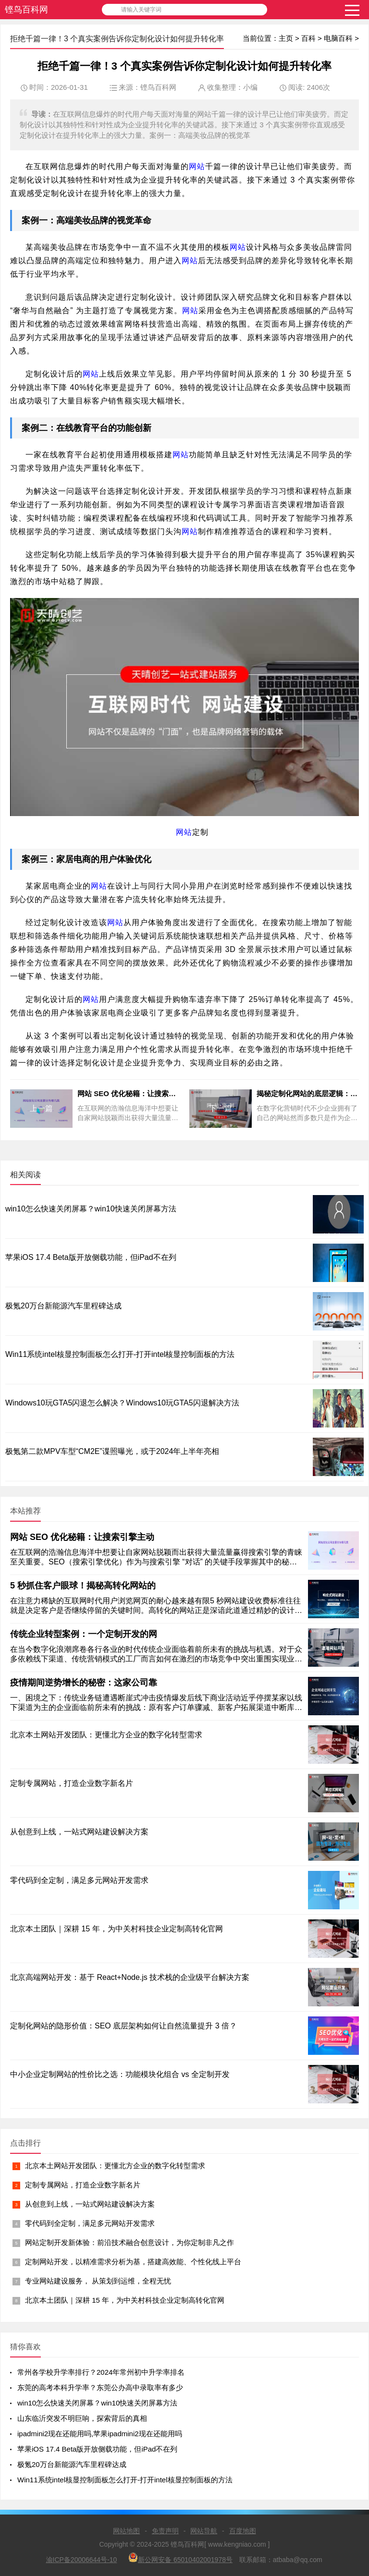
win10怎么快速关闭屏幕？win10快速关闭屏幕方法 (90, 1209)
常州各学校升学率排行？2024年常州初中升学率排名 (100, 2372)
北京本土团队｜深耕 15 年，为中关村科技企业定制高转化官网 (124, 2300)
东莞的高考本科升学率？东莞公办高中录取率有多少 (100, 2387)
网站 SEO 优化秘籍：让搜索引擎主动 (82, 1537)
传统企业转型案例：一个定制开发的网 (83, 1634)
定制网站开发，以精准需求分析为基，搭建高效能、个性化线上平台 (133, 2262)
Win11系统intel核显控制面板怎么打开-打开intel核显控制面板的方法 (119, 1354)
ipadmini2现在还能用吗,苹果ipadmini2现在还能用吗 (99, 2433)
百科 (308, 38)
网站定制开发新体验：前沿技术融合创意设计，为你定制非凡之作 (129, 2242)
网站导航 (203, 2531)
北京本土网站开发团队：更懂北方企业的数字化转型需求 (115, 2165)
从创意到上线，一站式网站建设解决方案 (90, 2204)
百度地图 (242, 2531)
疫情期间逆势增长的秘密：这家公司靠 (83, 1682)
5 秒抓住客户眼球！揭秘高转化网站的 (83, 1585)
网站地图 (126, 2531)
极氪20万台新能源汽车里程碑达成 (63, 1306)
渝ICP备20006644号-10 (81, 2560)
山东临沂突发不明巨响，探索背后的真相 (82, 2418)
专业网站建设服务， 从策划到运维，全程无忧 (98, 2281)
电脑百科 (338, 38)
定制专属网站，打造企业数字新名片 (82, 2185)
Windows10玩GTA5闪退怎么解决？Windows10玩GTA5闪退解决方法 (122, 1403)
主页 (286, 38)
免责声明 (165, 2531)
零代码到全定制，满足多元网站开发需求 (90, 2223)
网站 (197, 166)
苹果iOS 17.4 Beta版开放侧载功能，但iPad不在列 (90, 1257)
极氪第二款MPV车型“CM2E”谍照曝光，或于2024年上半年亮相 (112, 1451)
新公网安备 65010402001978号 (180, 2558)
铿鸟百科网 (26, 9)
